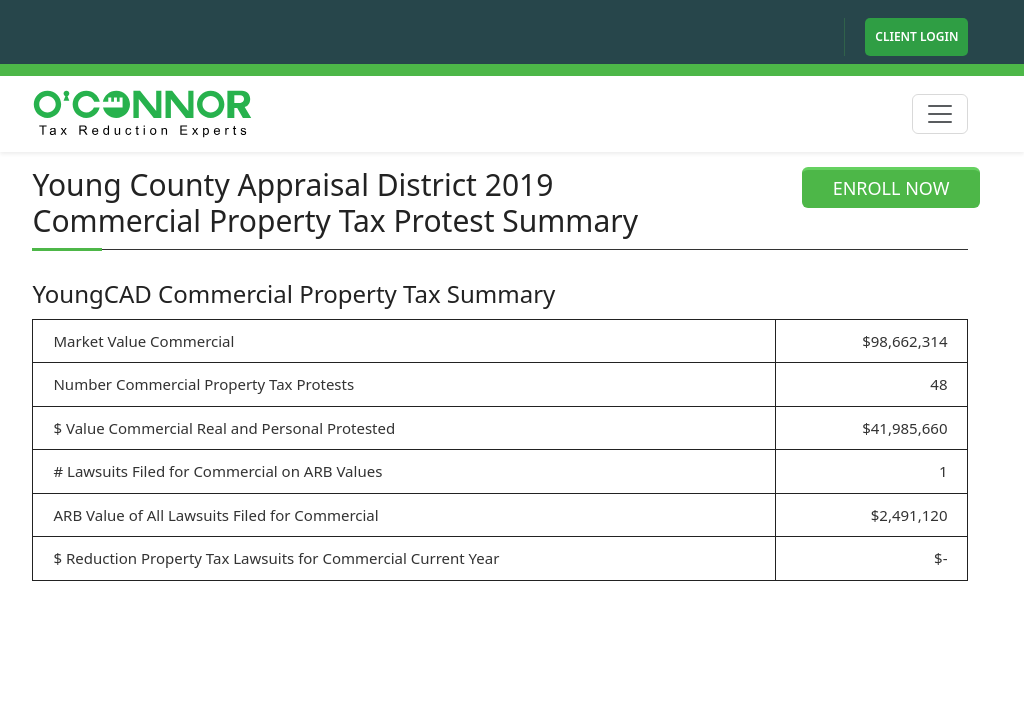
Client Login (916, 36)
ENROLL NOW (891, 188)
